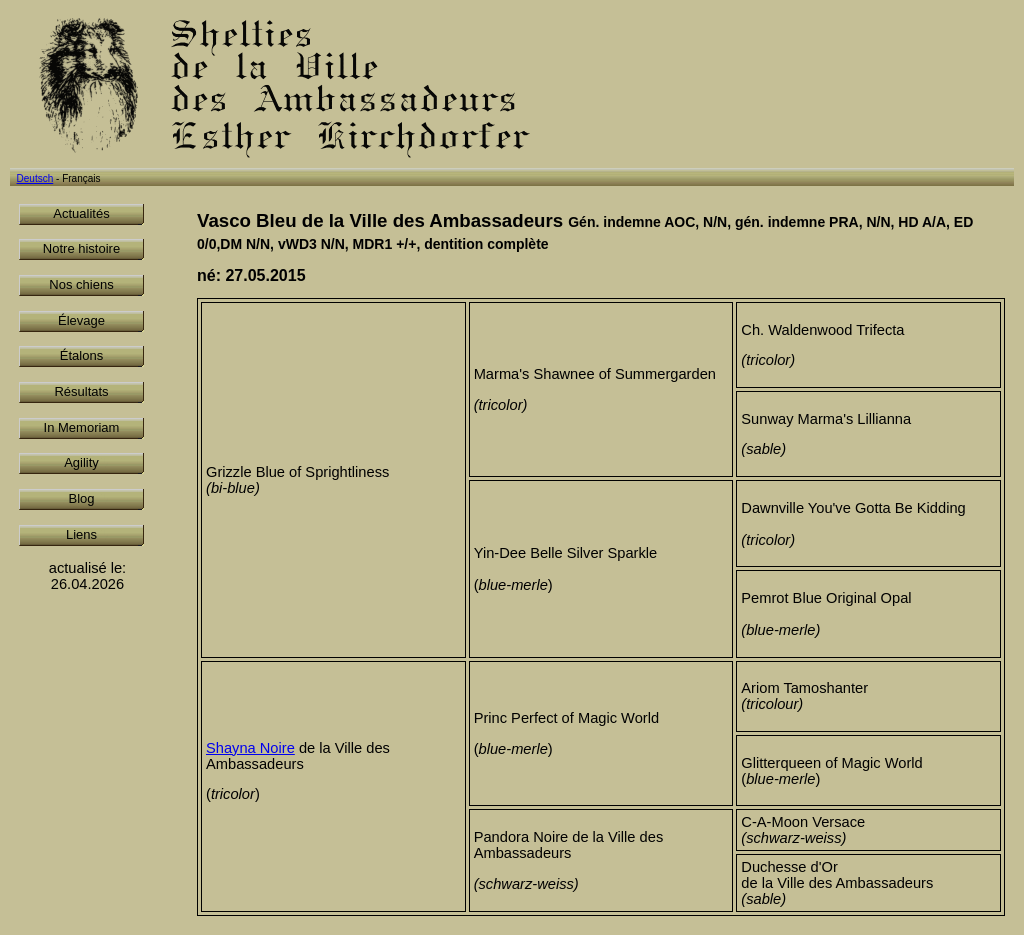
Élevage (81, 320)
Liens (81, 534)
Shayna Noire (250, 748)
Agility (81, 462)
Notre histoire (81, 248)
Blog (81, 498)
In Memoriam (82, 427)
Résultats (81, 391)
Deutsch (35, 178)
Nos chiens (81, 284)
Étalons (81, 355)
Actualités (81, 213)
